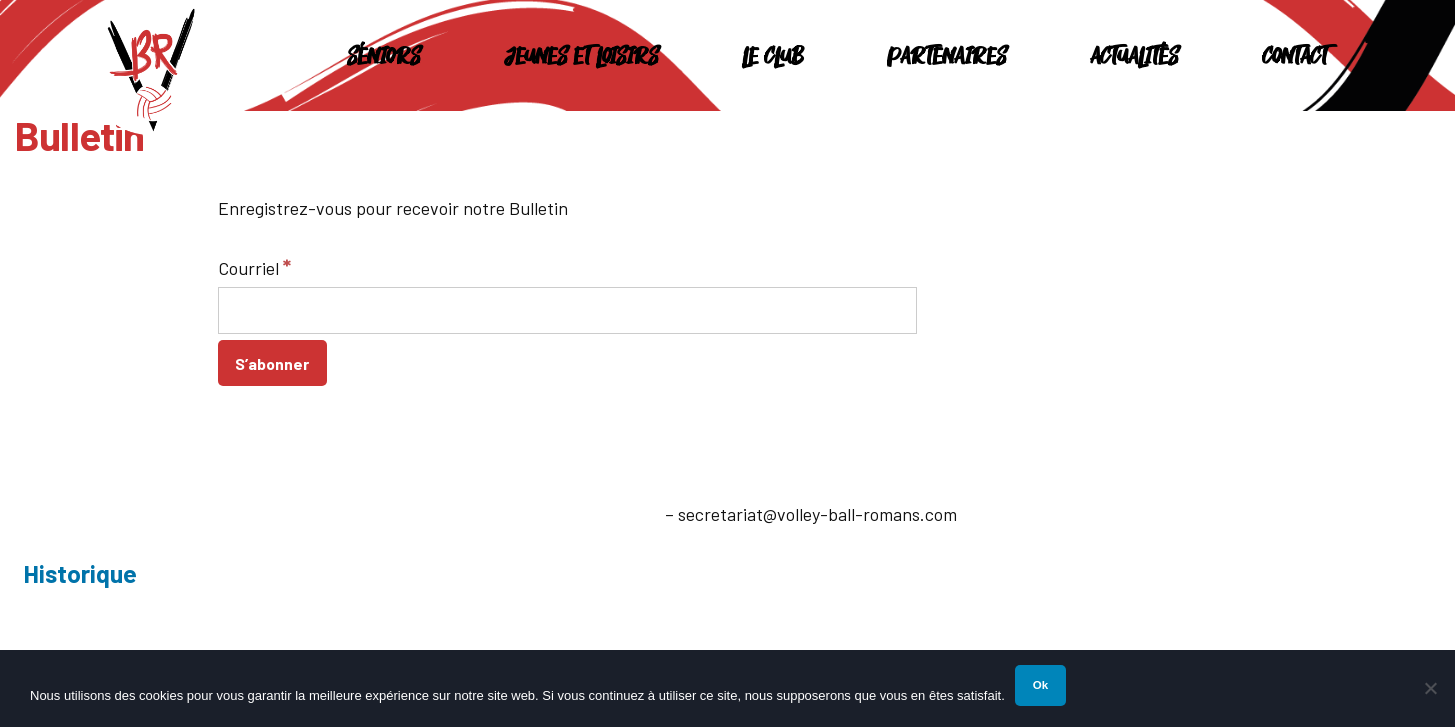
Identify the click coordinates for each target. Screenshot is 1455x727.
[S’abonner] (273, 363)
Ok (1040, 685)
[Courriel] (568, 310)
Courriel (254, 267)
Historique (80, 573)
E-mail (636, 514)
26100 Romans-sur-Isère (201, 523)
